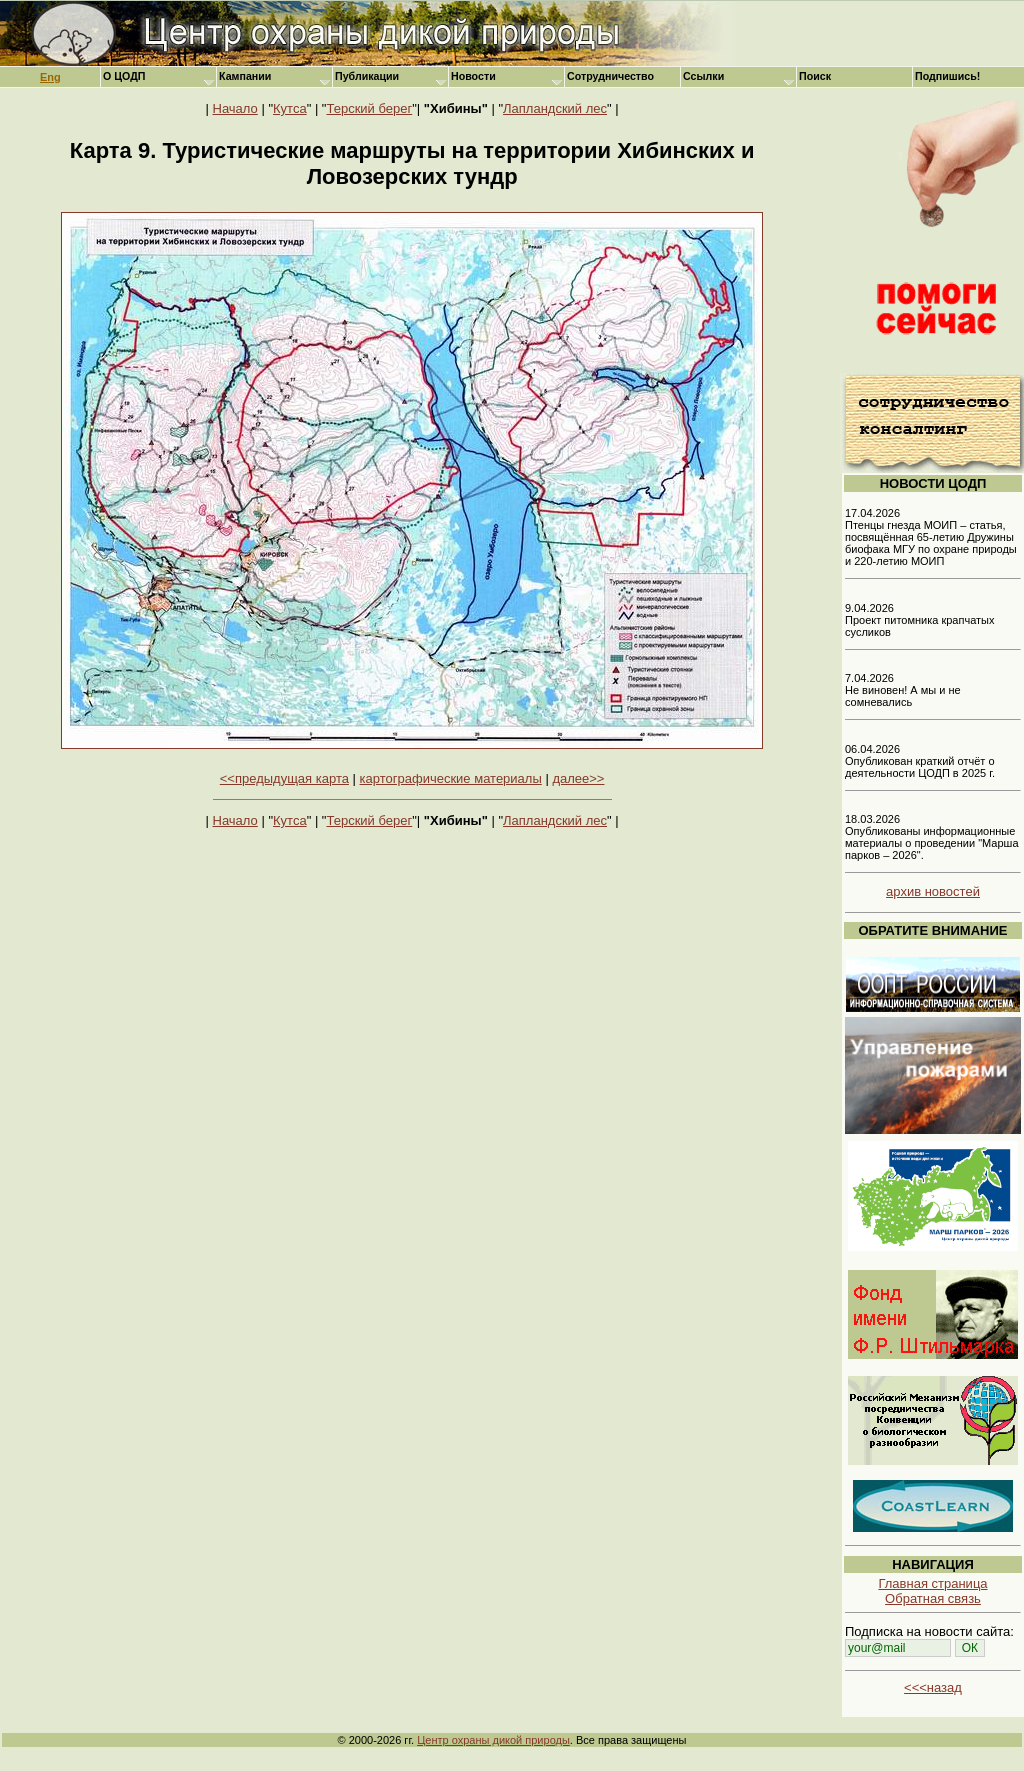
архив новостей (933, 891)
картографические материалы (451, 778)
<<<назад (933, 1687)
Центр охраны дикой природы (493, 1740)
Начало (235, 108)
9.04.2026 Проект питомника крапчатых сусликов (920, 620)
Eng (50, 77)
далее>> (578, 778)
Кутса (290, 108)
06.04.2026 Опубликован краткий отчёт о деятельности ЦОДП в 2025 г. (920, 761)
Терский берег (370, 108)
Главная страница (932, 1583)
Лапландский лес (555, 108)
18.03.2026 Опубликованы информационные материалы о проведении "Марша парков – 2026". (932, 837)
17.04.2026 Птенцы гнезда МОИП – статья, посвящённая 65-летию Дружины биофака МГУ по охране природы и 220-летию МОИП (931, 537)
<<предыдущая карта (284, 778)
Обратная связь (933, 1598)
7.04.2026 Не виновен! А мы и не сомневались (903, 690)
